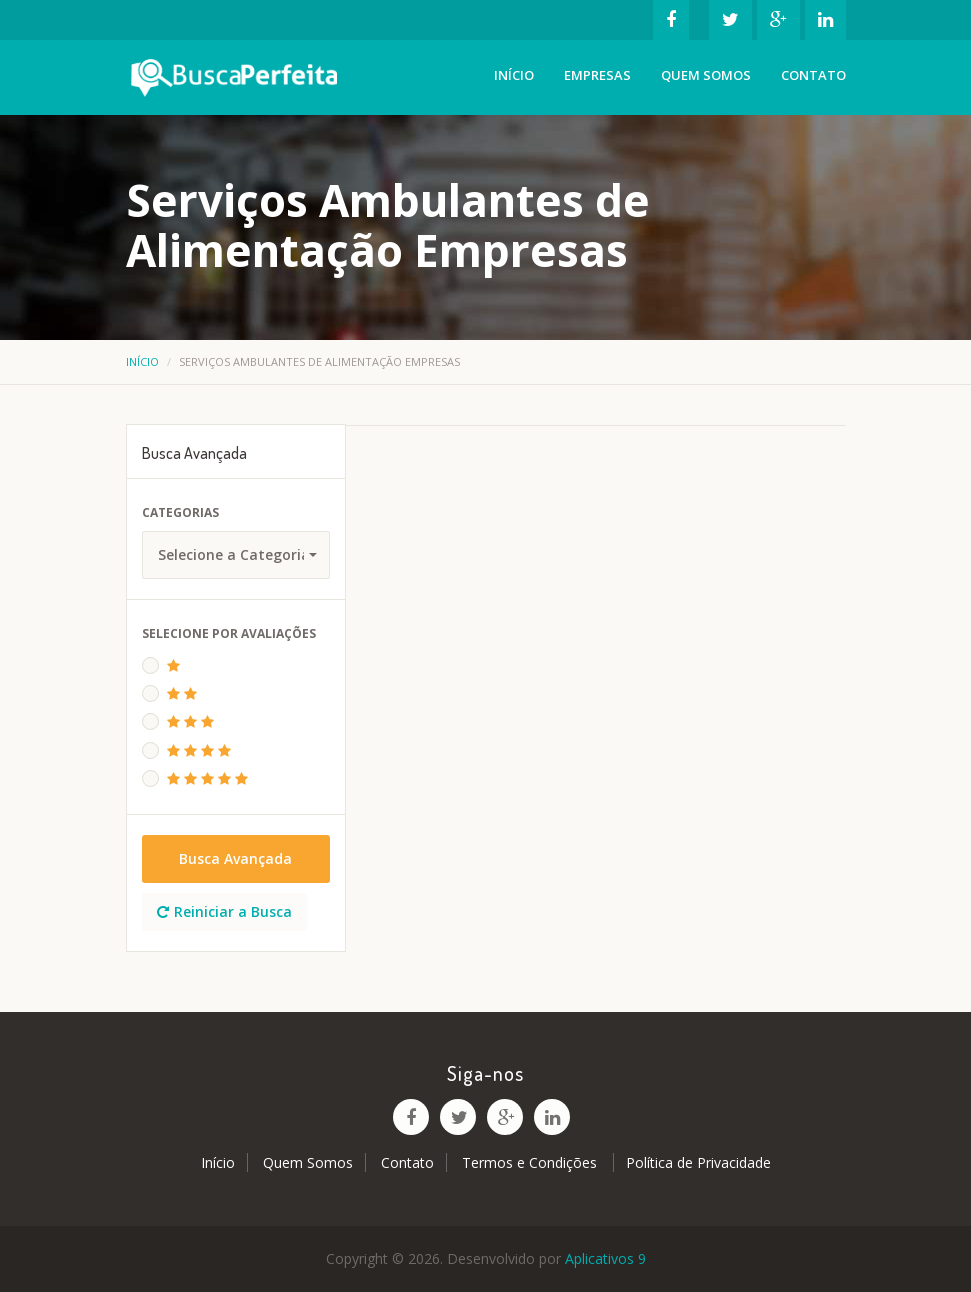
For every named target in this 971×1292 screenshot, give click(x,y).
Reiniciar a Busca (224, 911)
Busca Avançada (235, 858)
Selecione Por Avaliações (229, 633)
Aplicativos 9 (605, 1258)
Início (514, 75)
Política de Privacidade (698, 1162)
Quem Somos (706, 75)
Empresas (597, 75)
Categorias (180, 512)
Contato (813, 75)
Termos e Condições (531, 1162)
